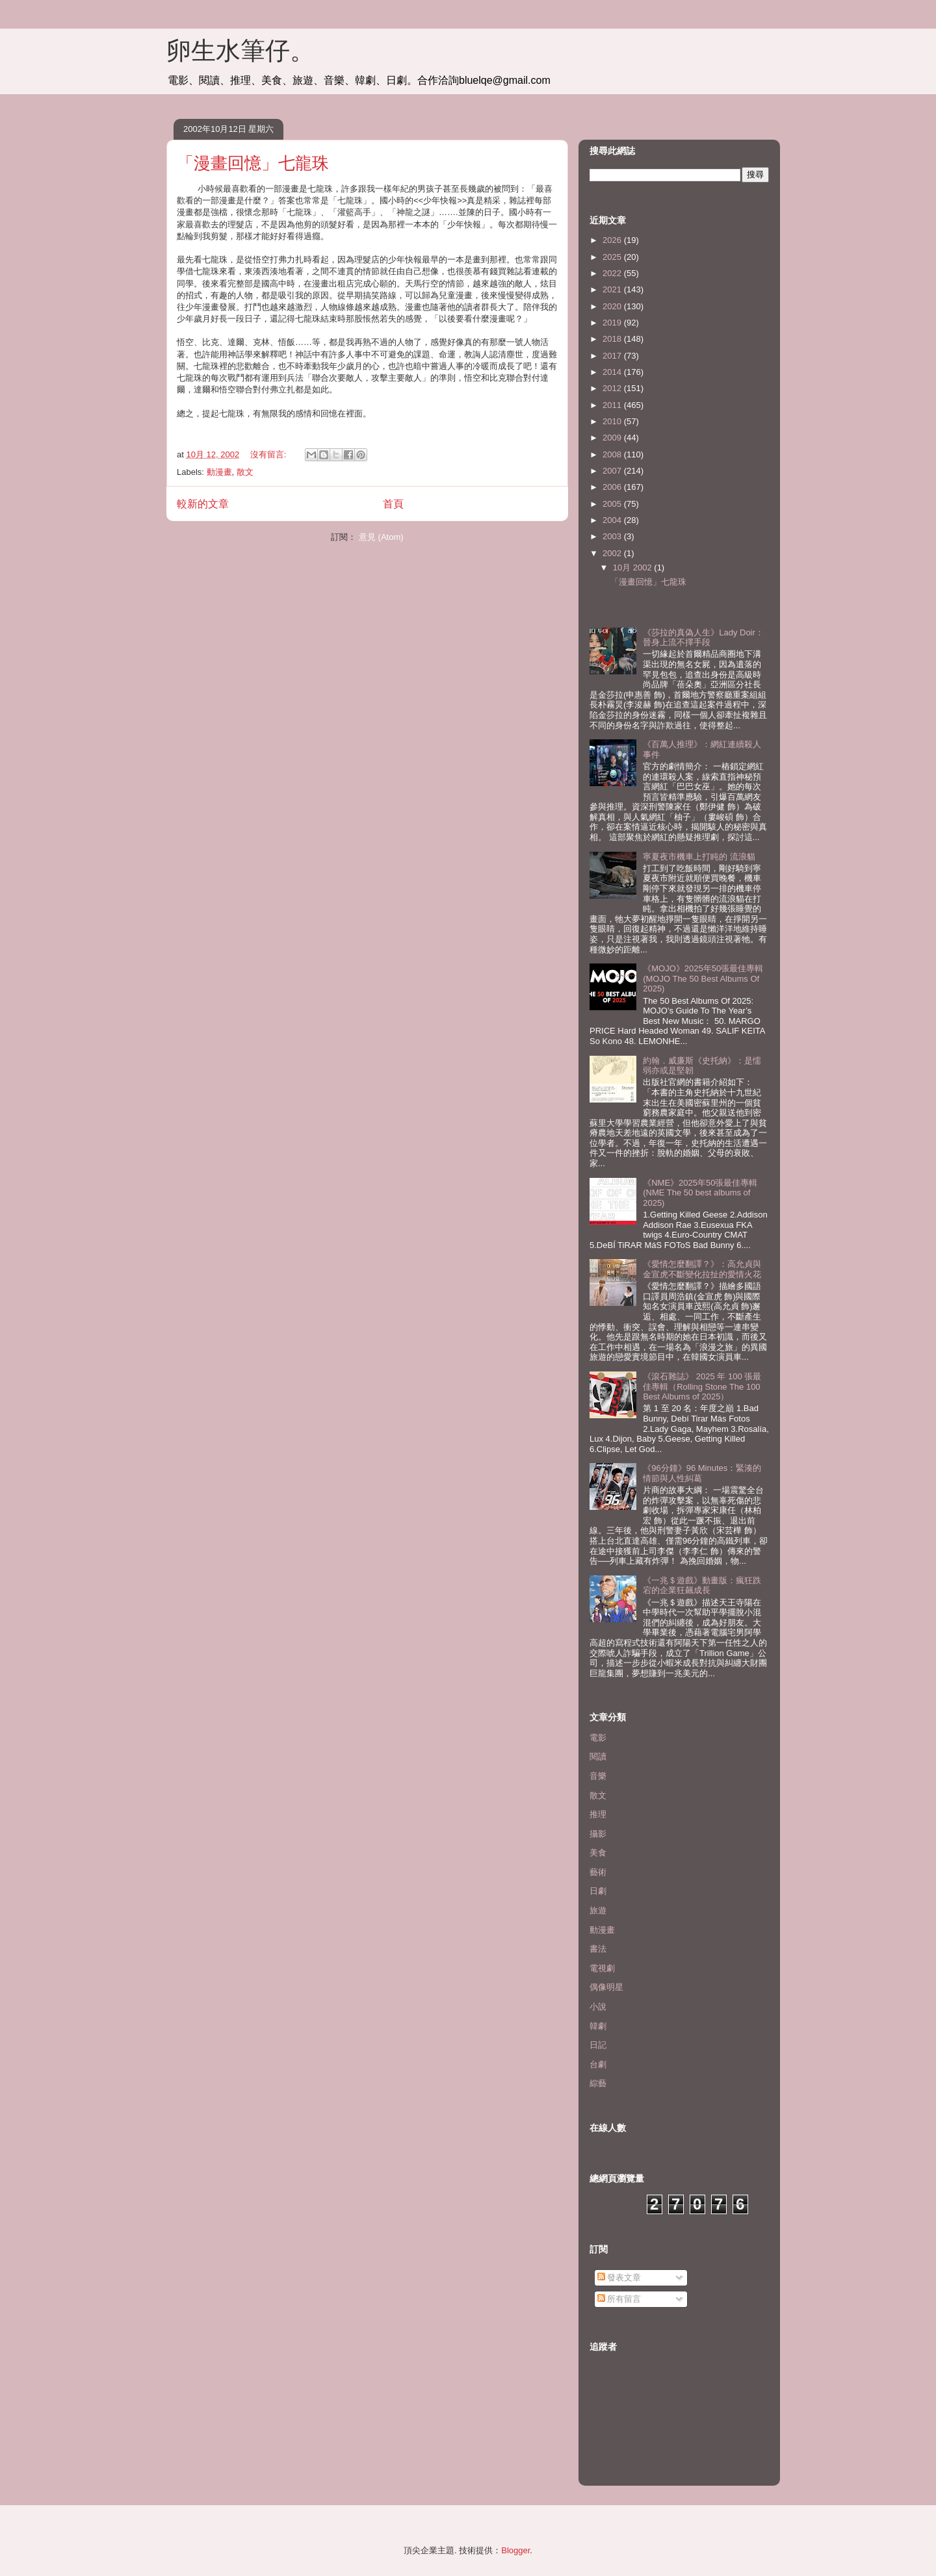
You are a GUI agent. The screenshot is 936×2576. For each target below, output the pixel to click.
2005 (613, 504)
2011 (613, 405)
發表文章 (619, 2277)
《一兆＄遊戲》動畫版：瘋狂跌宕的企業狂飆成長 (702, 1585)
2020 (613, 306)
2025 (613, 257)
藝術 (598, 1872)
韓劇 (598, 2026)
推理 (598, 1814)
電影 (598, 1737)
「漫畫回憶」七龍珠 (253, 163)
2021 (613, 289)
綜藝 (598, 2083)
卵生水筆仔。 (240, 50)
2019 (613, 322)
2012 (613, 388)
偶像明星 (606, 1987)
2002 (613, 553)
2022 (613, 273)
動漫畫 (219, 472)
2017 (613, 356)
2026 (613, 240)
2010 (613, 421)
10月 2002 (634, 567)
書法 (598, 1949)
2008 (613, 454)
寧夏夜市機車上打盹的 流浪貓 (699, 856)
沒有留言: (269, 454)
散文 (245, 472)
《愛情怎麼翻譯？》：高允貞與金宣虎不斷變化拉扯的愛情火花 (702, 1269)
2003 (613, 536)
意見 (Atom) (381, 537)
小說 (598, 2006)
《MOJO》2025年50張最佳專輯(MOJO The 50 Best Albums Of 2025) (703, 978)
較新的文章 (203, 503)
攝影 (598, 1834)
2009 (613, 437)
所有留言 (619, 2299)
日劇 (598, 1891)
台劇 (598, 2064)
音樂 (598, 1776)
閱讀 (598, 1756)
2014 (613, 372)
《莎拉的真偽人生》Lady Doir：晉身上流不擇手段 (703, 638)
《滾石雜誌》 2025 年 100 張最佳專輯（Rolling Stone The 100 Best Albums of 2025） (702, 1386)
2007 (613, 471)
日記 (598, 2045)
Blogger (515, 2550)
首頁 (393, 503)
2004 (613, 520)
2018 (613, 339)
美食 (598, 1852)
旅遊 (598, 1910)
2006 (613, 487)
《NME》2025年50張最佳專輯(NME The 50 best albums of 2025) (700, 1193)
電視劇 (602, 1968)
